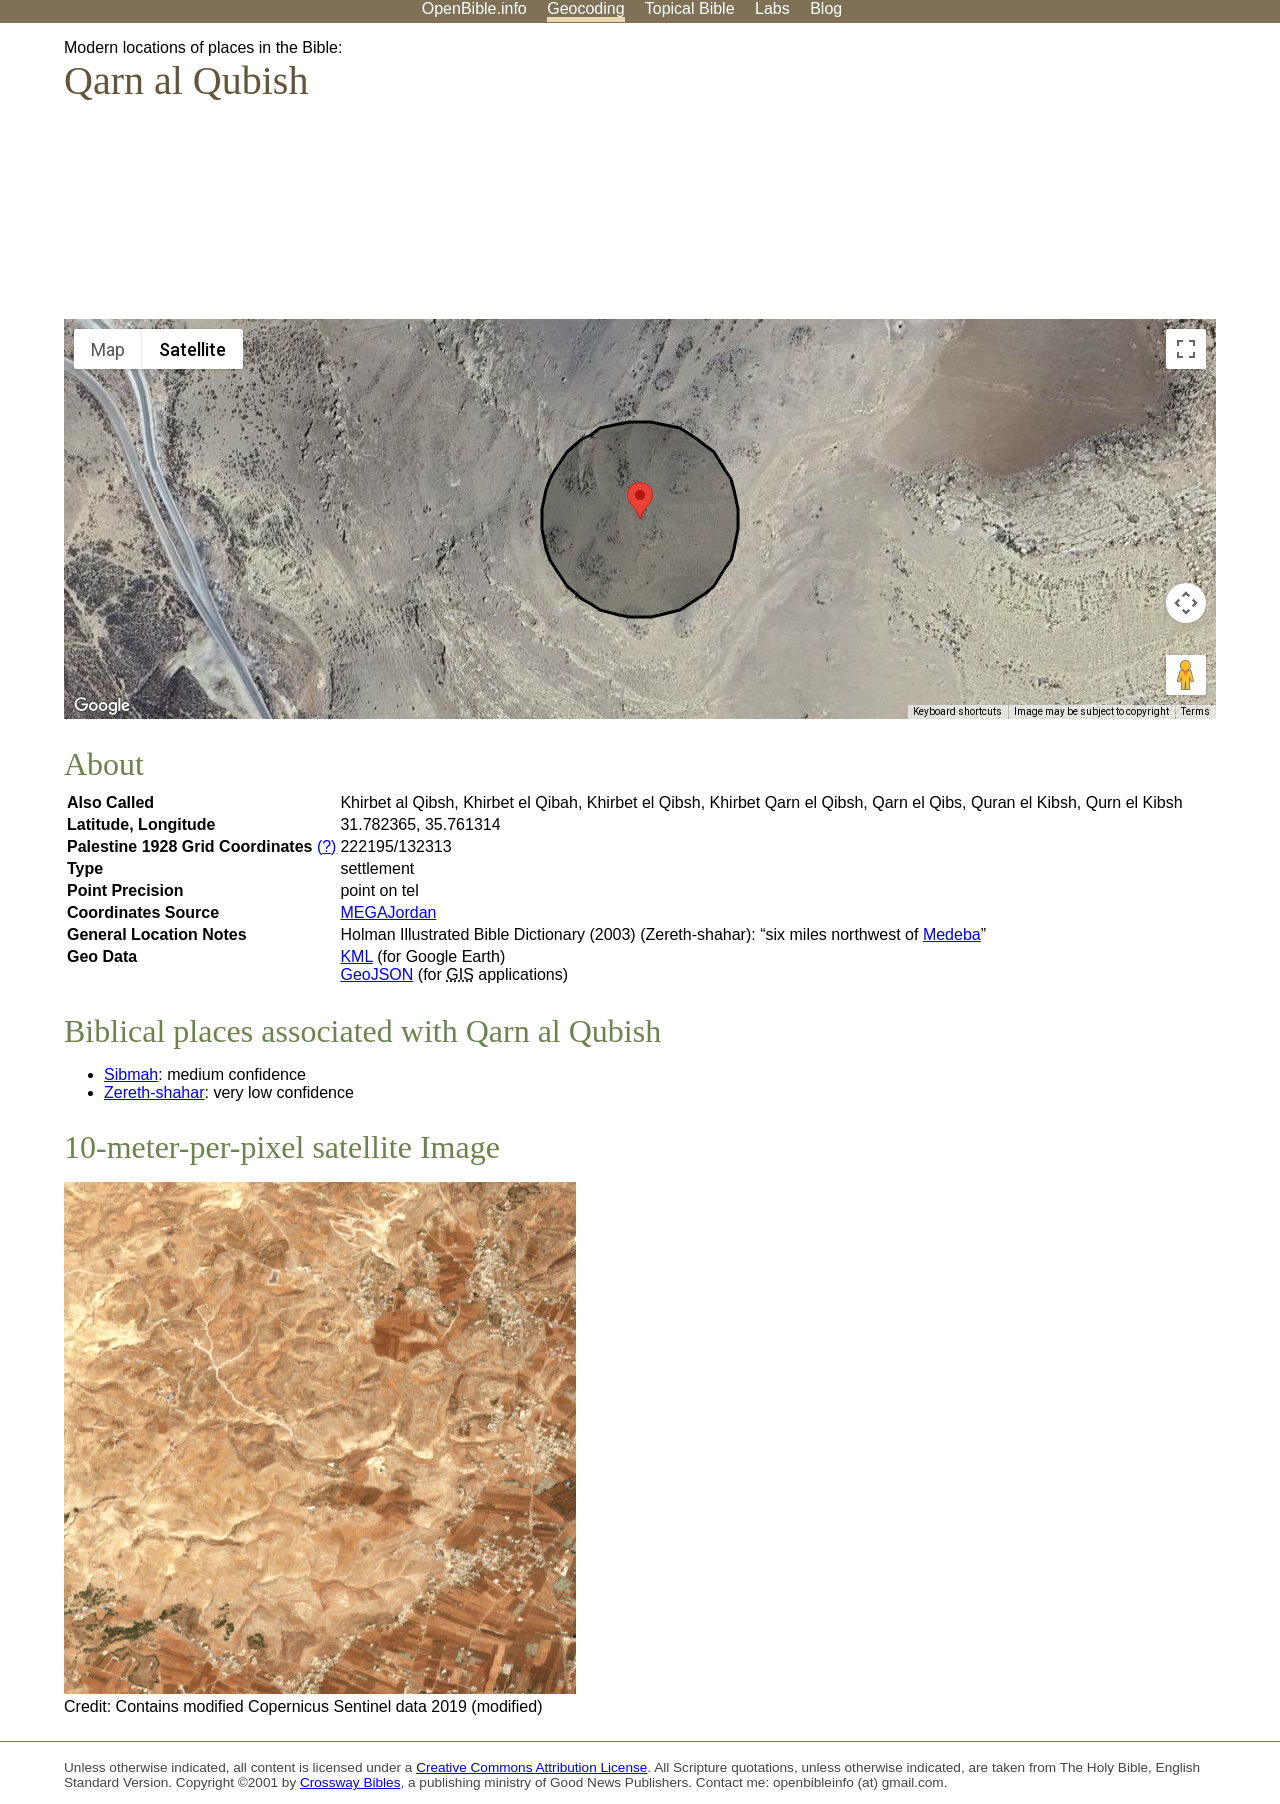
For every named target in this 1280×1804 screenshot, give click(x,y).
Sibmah (131, 1074)
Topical (690, 8)
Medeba (952, 934)
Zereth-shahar (154, 1092)
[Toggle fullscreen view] (1186, 349)
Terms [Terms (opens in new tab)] (1195, 711)
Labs (772, 8)
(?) (327, 846)
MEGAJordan (388, 912)
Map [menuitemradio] (108, 349)
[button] (640, 500)
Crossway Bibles (350, 1782)
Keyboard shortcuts (957, 711)
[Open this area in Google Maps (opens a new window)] (102, 706)
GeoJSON (376, 974)
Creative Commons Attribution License (531, 1767)
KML (356, 956)
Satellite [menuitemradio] (192, 349)
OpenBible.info (474, 8)
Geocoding (585, 8)
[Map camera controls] (1186, 603)
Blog (826, 8)
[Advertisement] (1078, 179)
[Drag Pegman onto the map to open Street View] (1186, 675)
